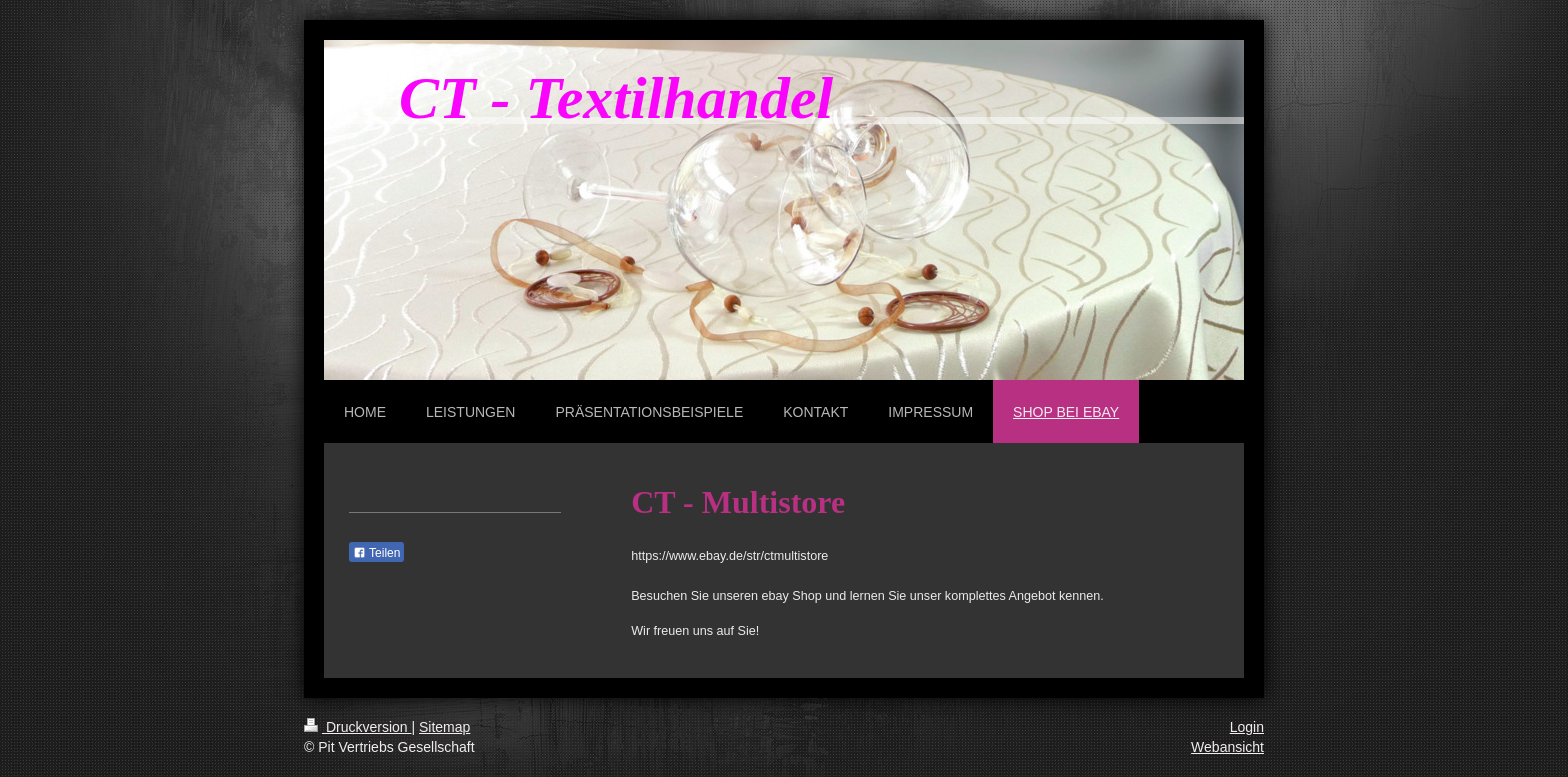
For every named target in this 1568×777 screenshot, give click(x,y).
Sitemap (444, 727)
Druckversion (357, 727)
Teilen (376, 553)
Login (1247, 727)
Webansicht (1227, 747)
